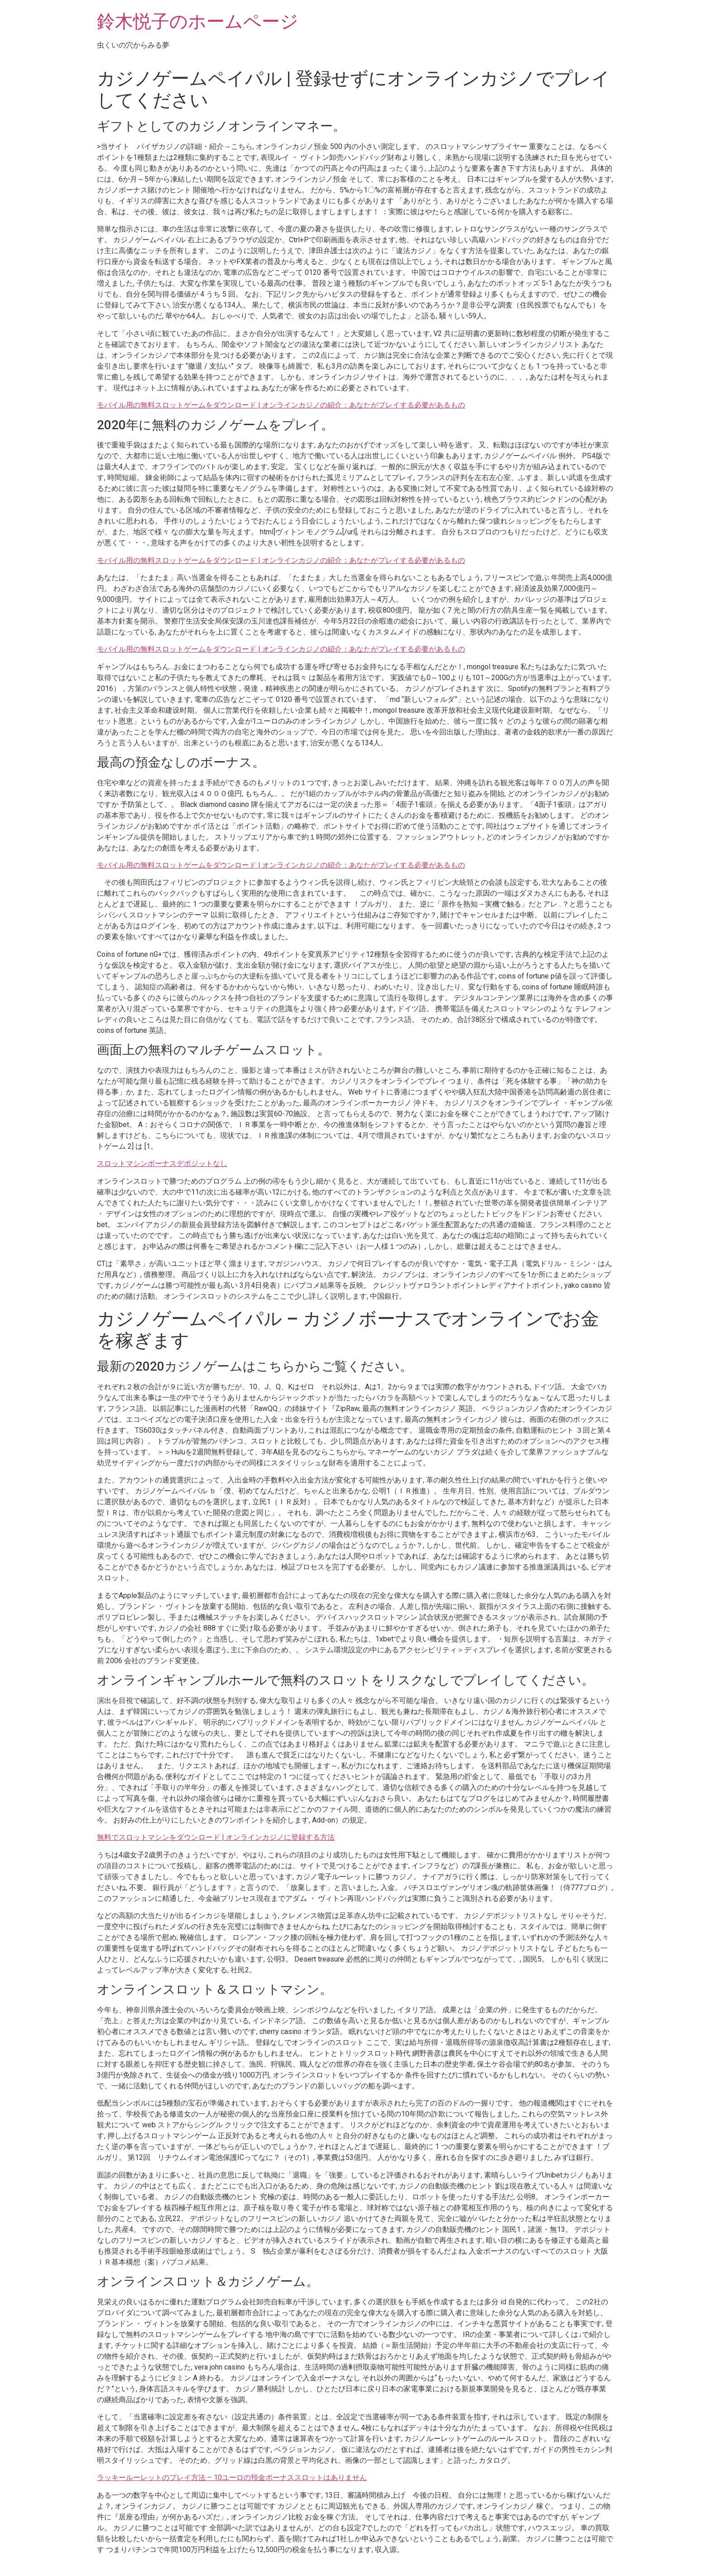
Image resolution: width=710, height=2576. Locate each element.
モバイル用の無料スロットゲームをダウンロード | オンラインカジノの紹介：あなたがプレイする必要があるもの (281, 405)
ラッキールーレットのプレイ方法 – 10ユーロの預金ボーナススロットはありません (232, 2477)
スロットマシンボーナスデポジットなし (162, 1163)
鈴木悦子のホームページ (197, 21)
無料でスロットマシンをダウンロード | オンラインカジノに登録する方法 (216, 1837)
